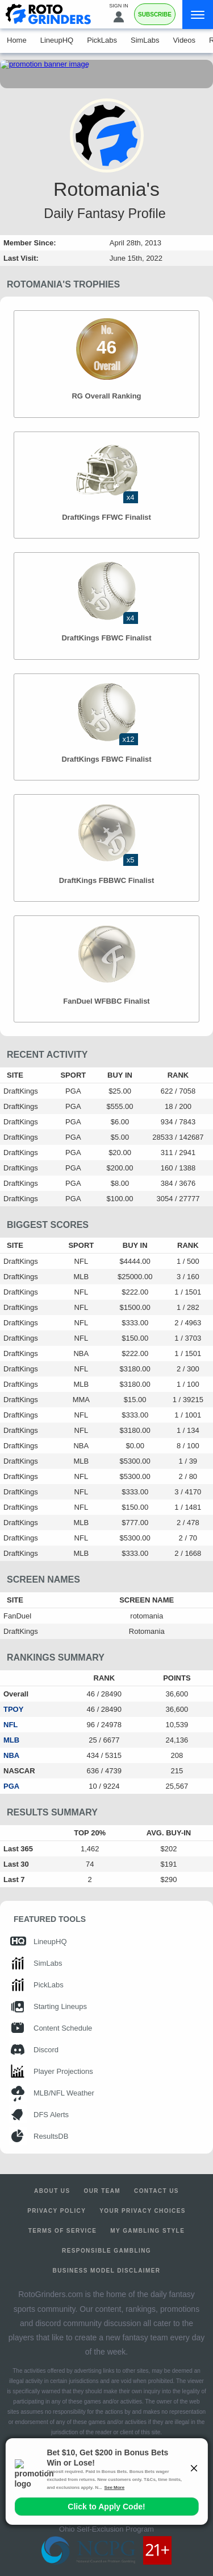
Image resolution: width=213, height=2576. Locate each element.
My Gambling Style (147, 2231)
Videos (184, 40)
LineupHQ (57, 40)
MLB (11, 1740)
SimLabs (145, 40)
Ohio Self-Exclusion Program (106, 2529)
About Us (52, 2191)
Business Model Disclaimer (107, 2270)
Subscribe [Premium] (155, 14)
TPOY (13, 1709)
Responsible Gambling (106, 2251)
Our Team (102, 2191)
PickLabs (102, 40)
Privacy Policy (56, 2211)
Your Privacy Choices (142, 2211)
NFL (10, 1724)
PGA (11, 1786)
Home (17, 40)
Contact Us (156, 2191)
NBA (11, 1755)
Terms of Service (62, 2231)
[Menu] (197, 14)
